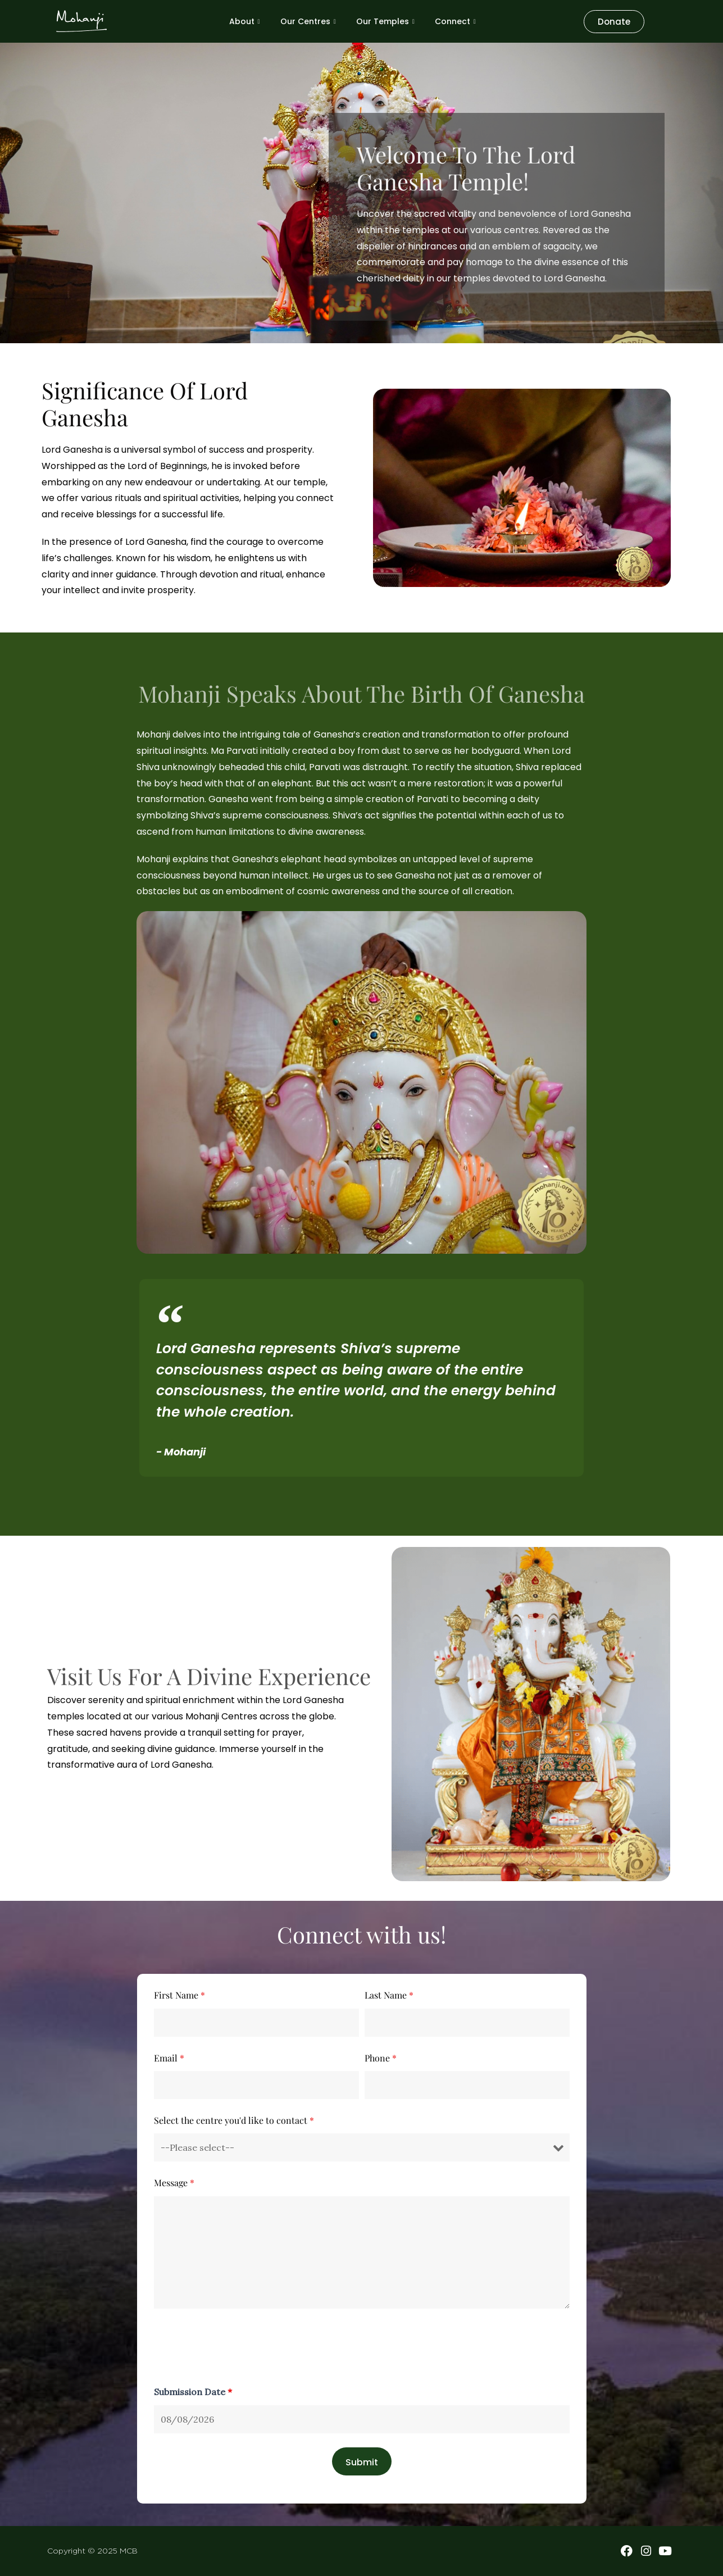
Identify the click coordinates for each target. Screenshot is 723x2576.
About (244, 21)
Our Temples (385, 21)
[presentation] (239, 2348)
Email (169, 2058)
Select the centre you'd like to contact (234, 2120)
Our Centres (308, 21)
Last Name (389, 1995)
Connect (455, 21)
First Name (179, 1995)
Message (174, 2182)
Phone (381, 2058)
